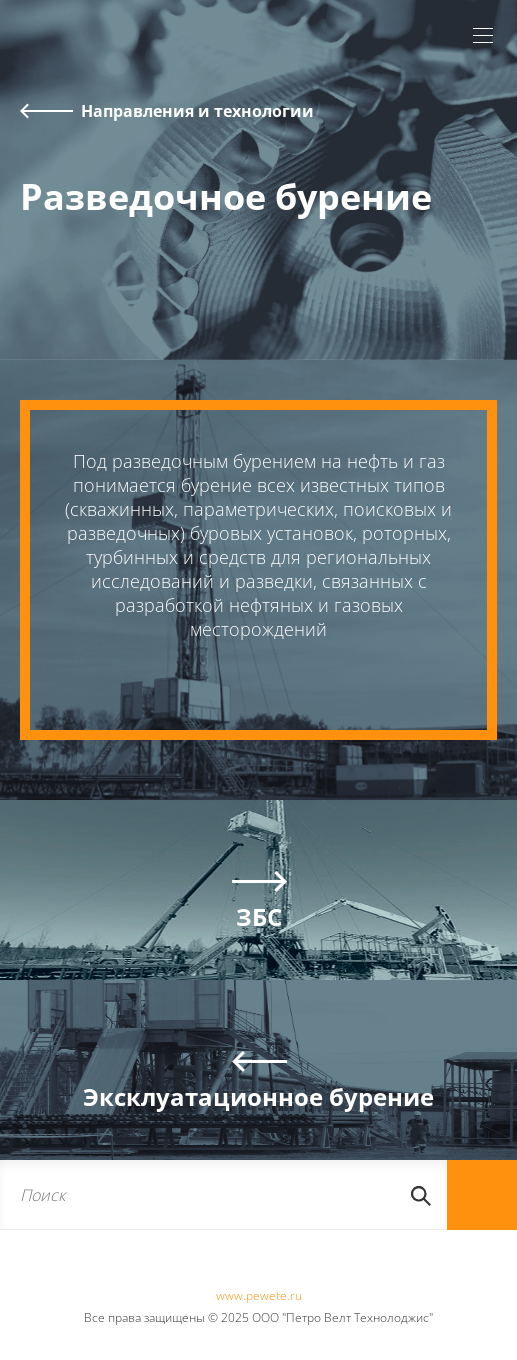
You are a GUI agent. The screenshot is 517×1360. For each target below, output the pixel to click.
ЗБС (259, 916)
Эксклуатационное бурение (258, 1096)
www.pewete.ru (259, 1295)
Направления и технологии (197, 111)
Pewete (76, 50)
